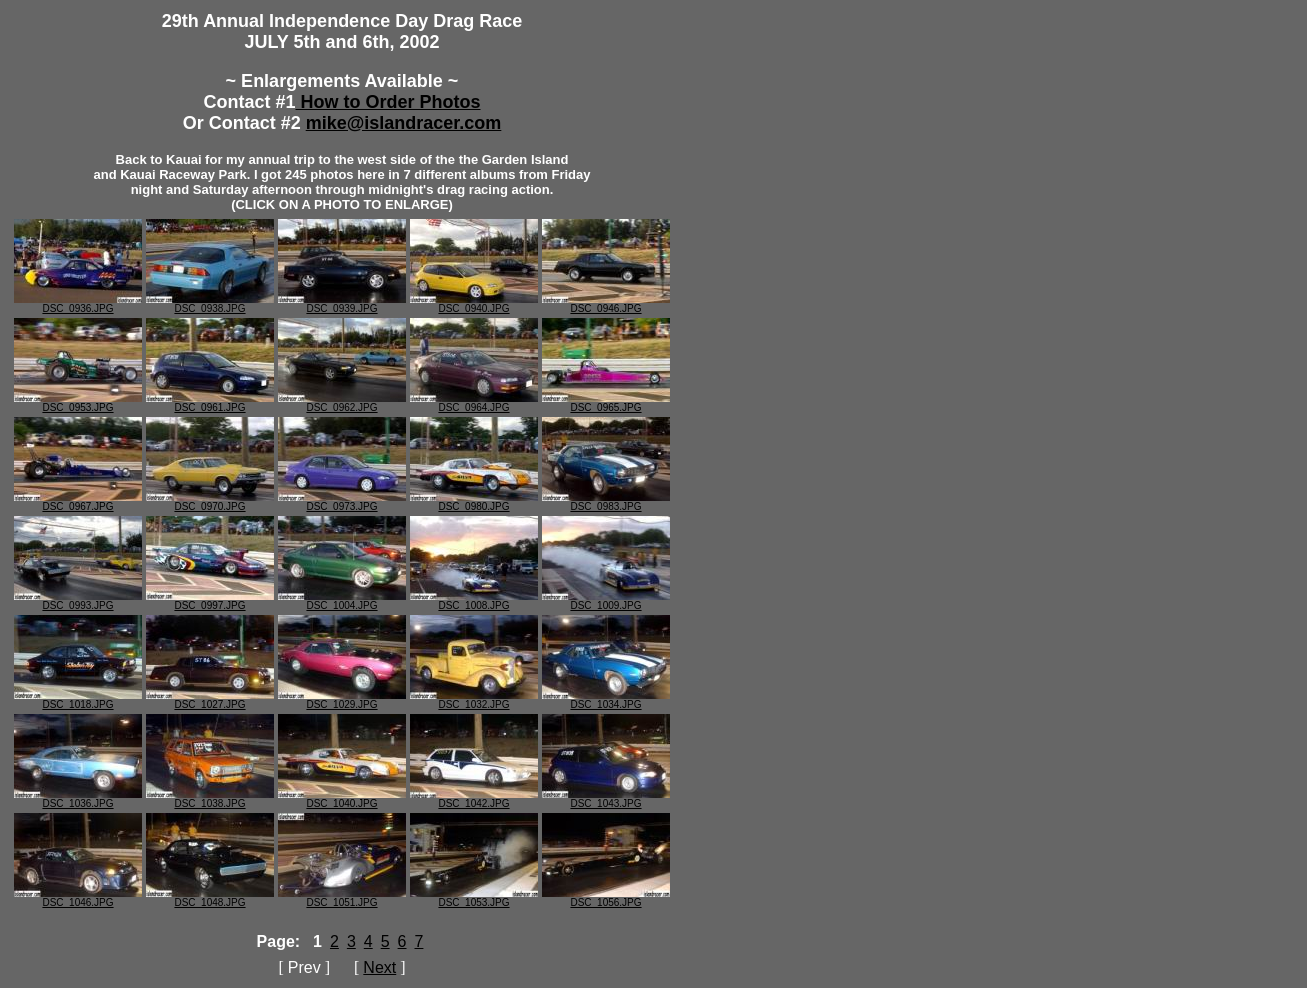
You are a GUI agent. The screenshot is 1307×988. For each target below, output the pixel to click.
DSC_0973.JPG (342, 502)
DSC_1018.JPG (78, 700)
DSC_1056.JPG (606, 898)
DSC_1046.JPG (78, 898)
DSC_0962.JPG (342, 403)
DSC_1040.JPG (342, 799)
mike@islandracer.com (404, 123)
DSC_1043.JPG (606, 799)
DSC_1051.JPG (342, 898)
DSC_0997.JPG (210, 601)
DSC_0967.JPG (78, 502)
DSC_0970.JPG (210, 502)
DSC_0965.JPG (606, 403)
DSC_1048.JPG (210, 898)
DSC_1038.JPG (210, 799)
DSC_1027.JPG (210, 700)
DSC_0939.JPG (342, 304)
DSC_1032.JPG (474, 700)
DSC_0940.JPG (474, 304)
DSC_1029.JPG (342, 700)
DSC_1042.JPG (474, 799)
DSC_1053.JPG (474, 898)
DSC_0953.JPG (78, 403)
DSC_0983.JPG (606, 502)
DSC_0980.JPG (474, 502)
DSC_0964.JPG (474, 403)
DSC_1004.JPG (342, 601)
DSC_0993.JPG (78, 601)
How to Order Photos (388, 102)
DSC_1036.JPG (78, 799)
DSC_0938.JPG (210, 304)
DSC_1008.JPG (474, 601)
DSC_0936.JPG (78, 304)
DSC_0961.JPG (210, 403)
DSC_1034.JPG (606, 700)
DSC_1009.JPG (606, 601)
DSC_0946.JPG (606, 304)
